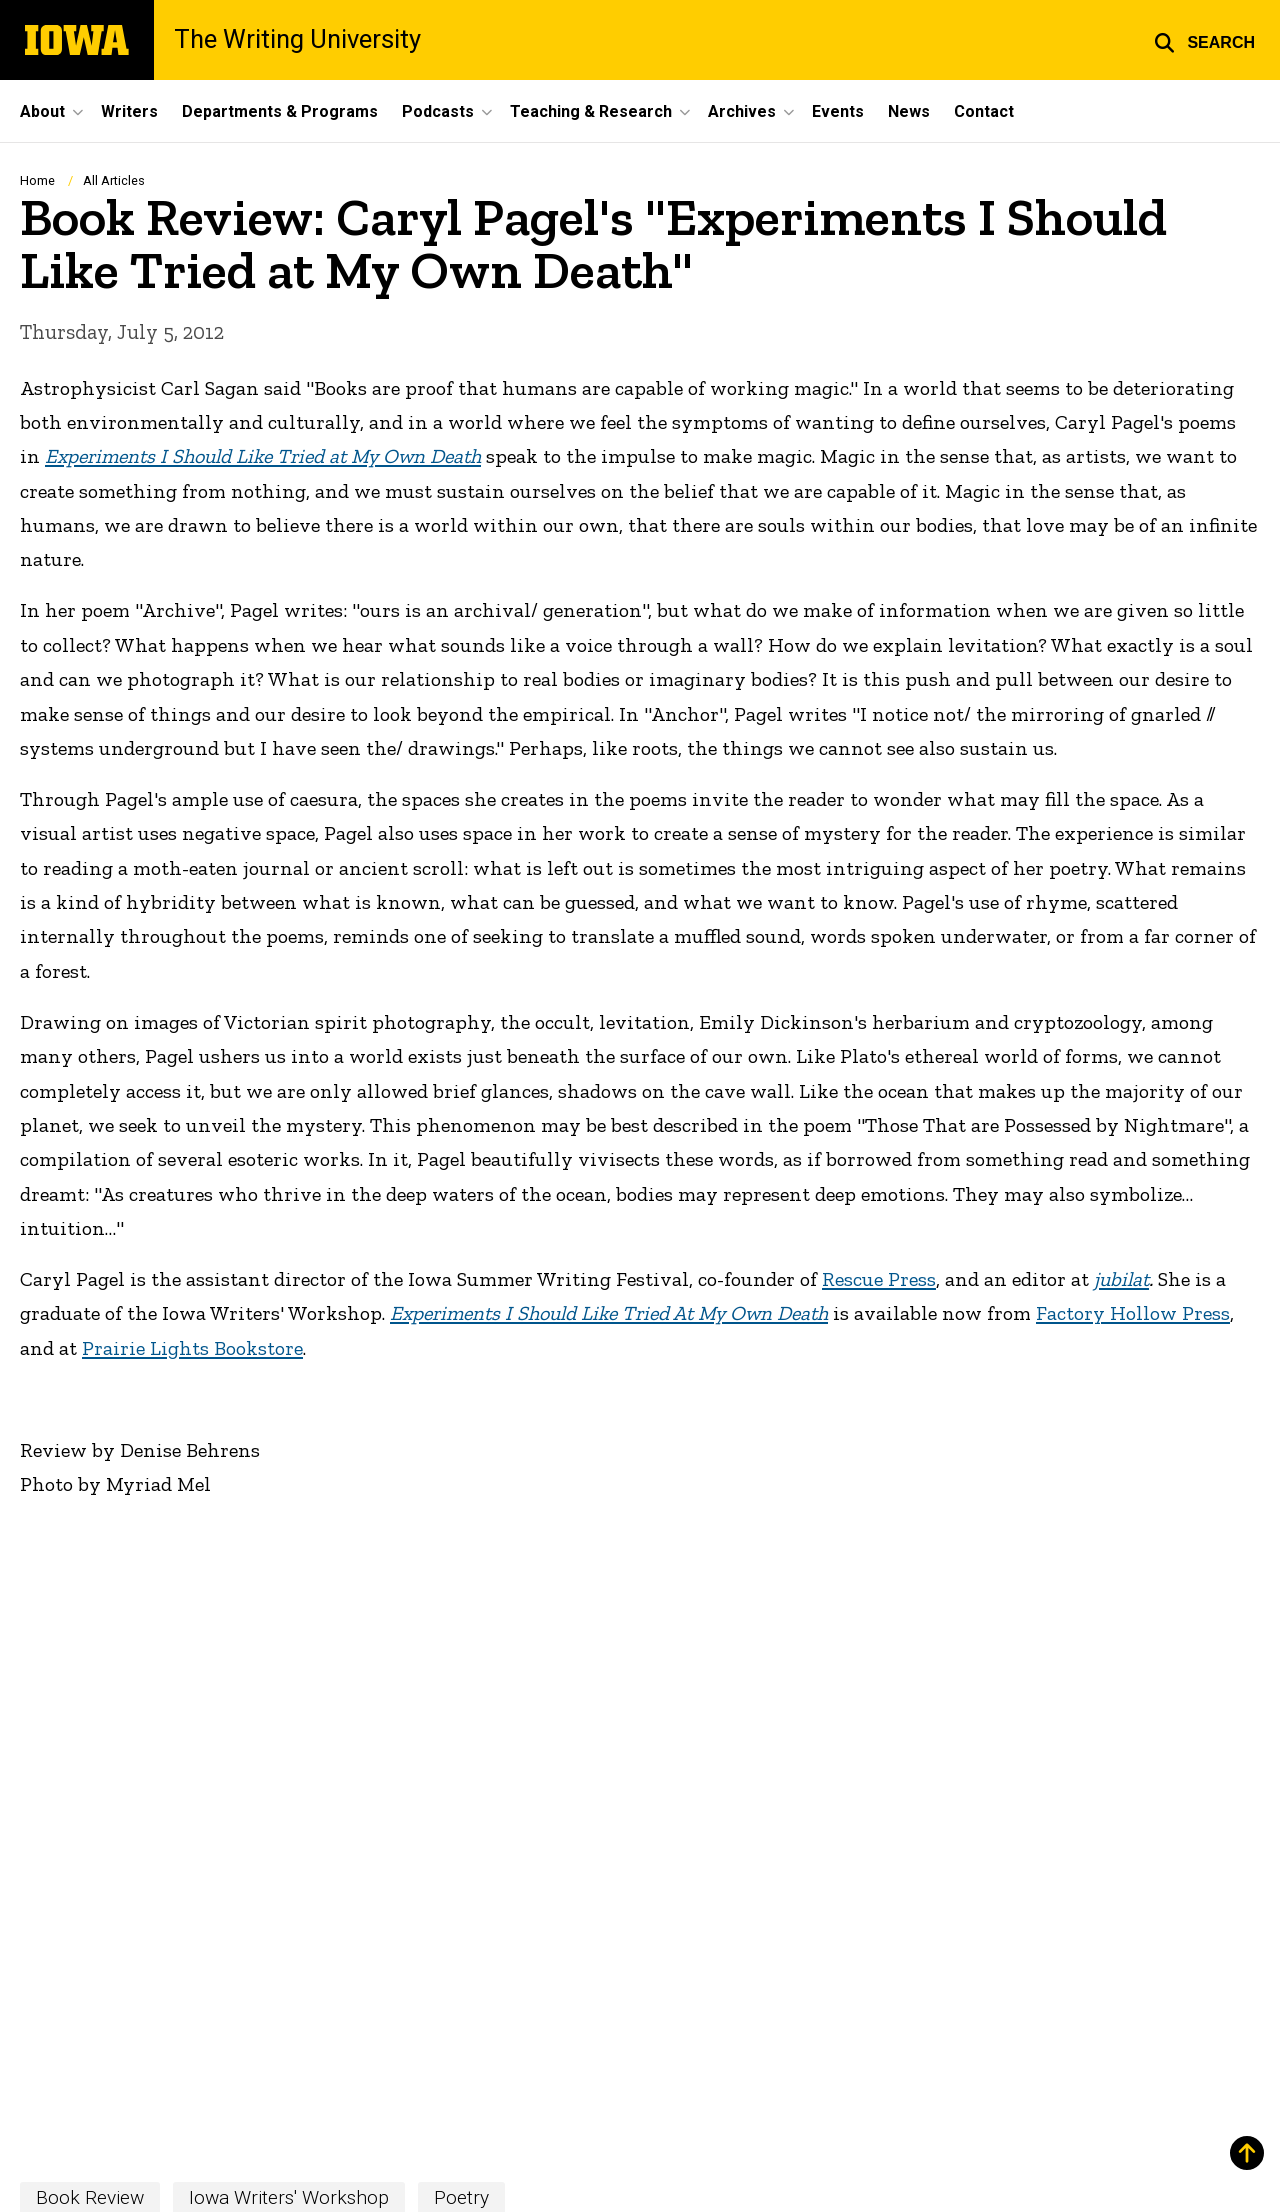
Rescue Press (879, 1279)
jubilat (1121, 1279)
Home (37, 180)
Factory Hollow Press (1133, 1313)
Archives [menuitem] (742, 111)
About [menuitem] (42, 111)
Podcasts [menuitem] (438, 111)
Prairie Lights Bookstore (192, 1347)
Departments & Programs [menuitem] (280, 111)
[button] (1204, 40)
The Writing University (297, 40)
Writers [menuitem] (129, 111)
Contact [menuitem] (984, 111)
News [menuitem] (909, 111)
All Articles (114, 180)
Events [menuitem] (838, 111)
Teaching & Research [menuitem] (591, 111)
